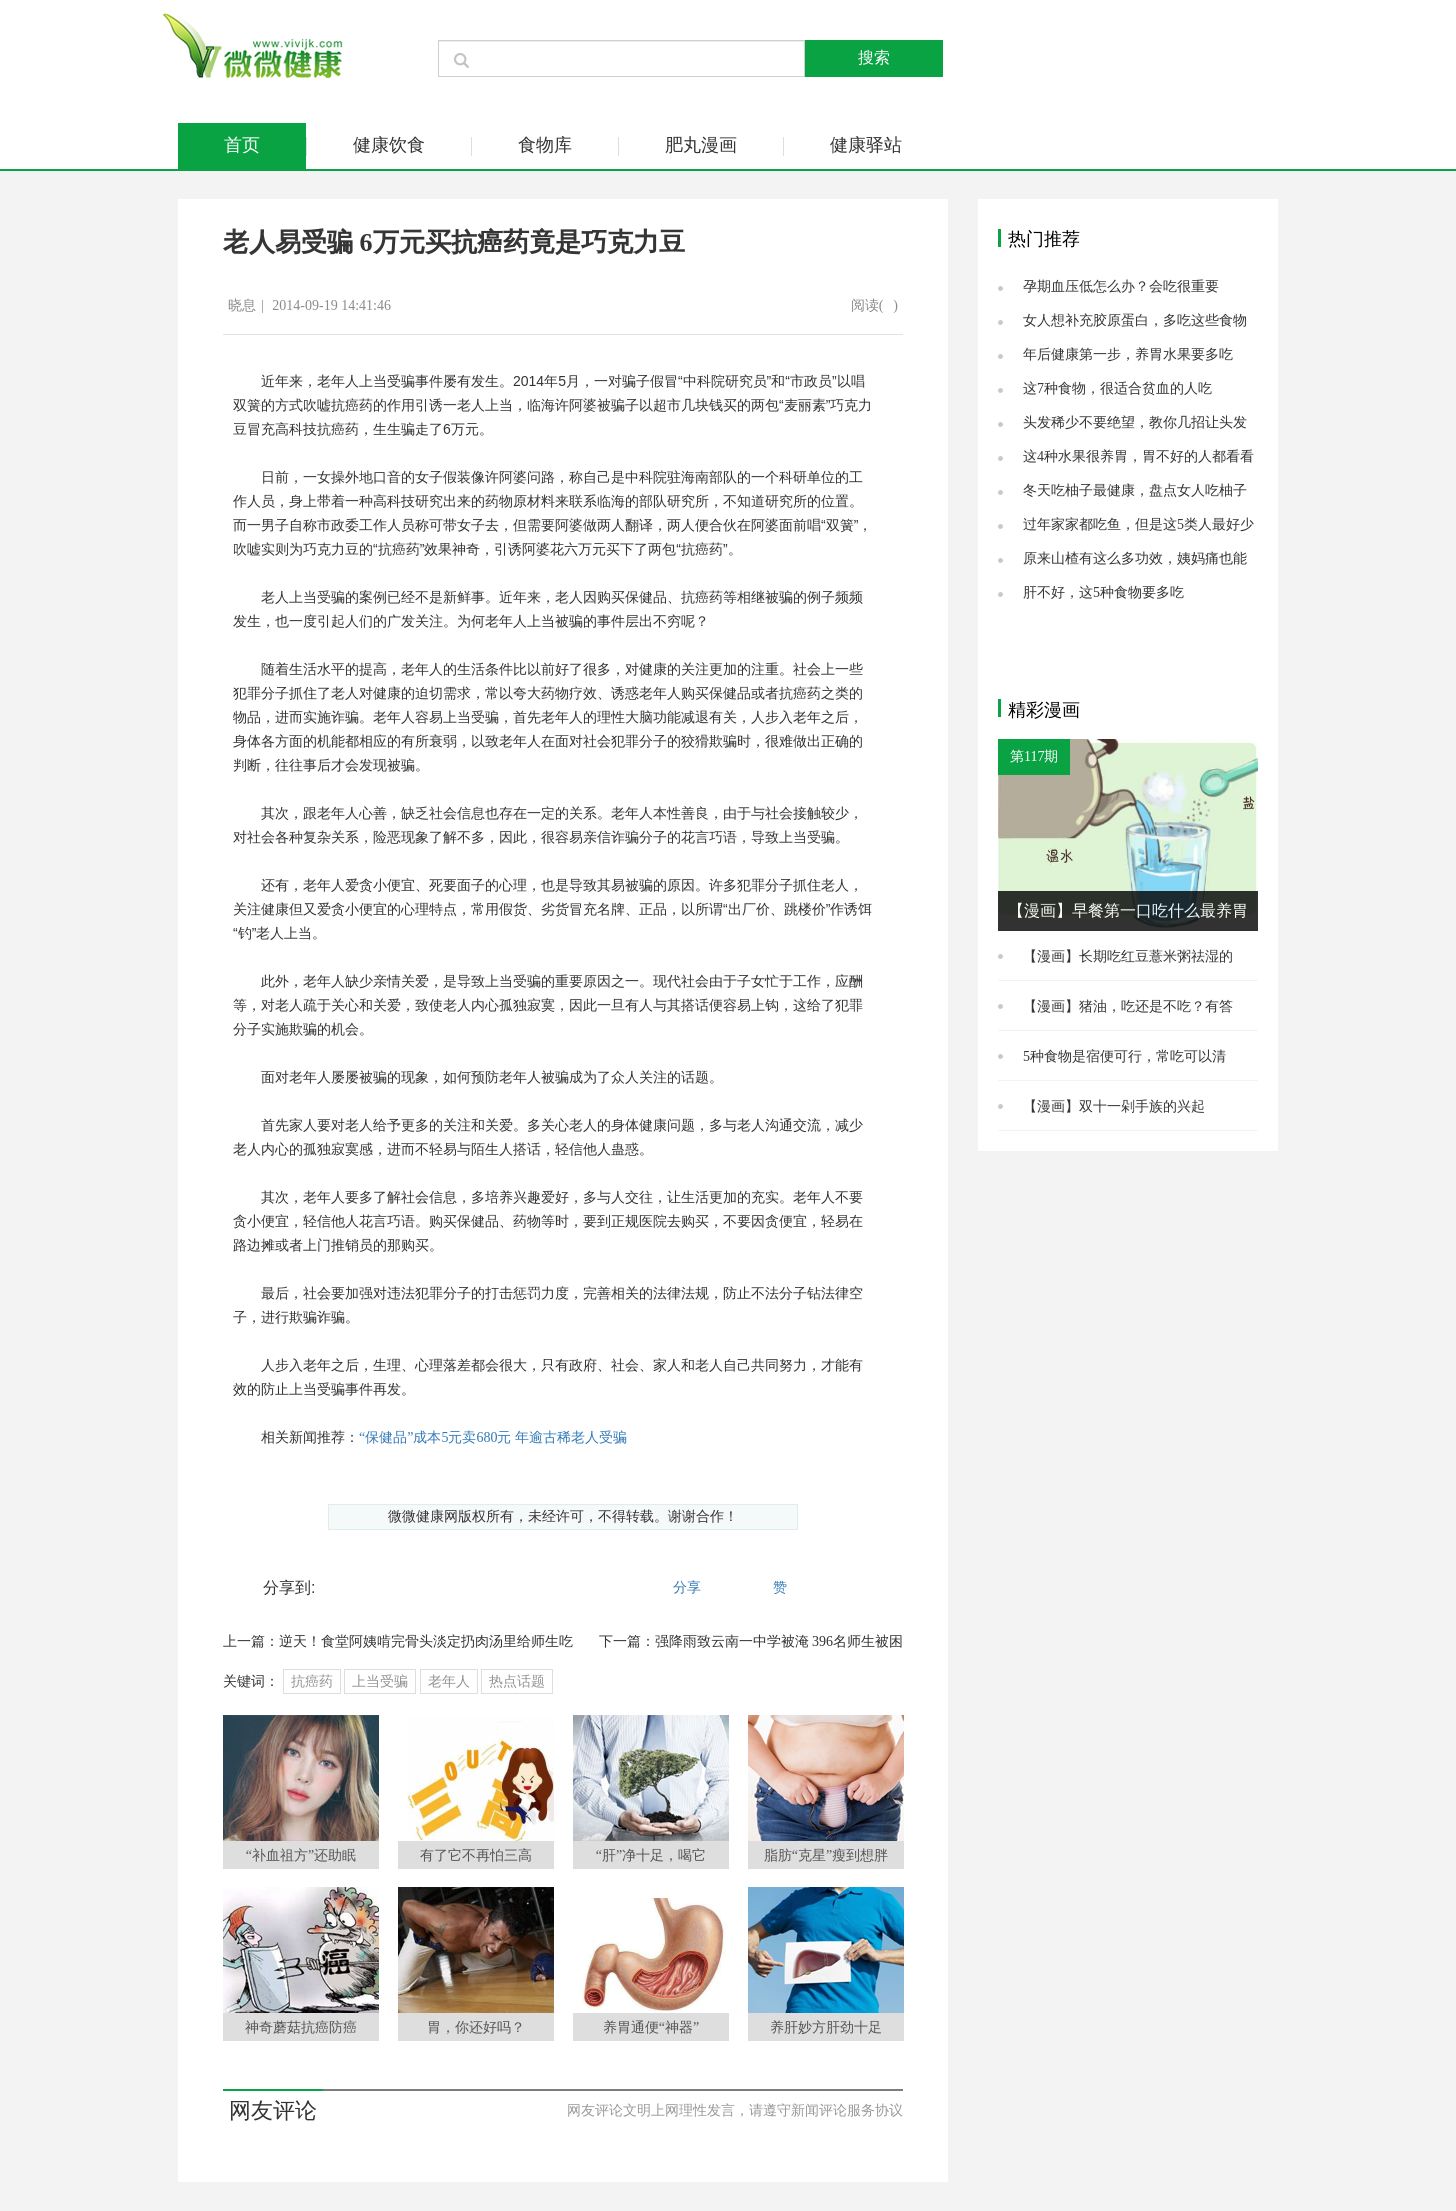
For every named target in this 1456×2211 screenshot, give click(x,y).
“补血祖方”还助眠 (301, 1855)
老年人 (449, 1681)
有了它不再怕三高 (476, 1855)
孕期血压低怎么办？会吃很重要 (1121, 286)
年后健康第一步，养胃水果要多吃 (1128, 354)
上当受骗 (380, 1681)
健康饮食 (389, 145)
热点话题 (517, 1681)
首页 (242, 145)
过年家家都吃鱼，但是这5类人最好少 (1138, 524)
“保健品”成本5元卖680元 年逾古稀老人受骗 (493, 1437)
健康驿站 (866, 145)
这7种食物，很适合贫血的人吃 (1117, 388)
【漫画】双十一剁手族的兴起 (1114, 1106)
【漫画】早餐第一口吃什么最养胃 (1128, 910)
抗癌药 (312, 1681)
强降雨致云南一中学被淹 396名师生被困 (779, 1641)
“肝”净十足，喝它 (651, 1855)
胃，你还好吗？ (476, 2027)
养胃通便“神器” (651, 2027)
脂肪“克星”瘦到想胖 (826, 1855)
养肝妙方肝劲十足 (826, 2027)
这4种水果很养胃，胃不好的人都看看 (1138, 456)
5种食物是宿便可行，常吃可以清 (1124, 1056)
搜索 (874, 57)
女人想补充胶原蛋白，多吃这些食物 (1135, 320)
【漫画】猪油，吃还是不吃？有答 (1128, 1006)
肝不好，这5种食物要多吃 (1103, 592)
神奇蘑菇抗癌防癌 (301, 2027)
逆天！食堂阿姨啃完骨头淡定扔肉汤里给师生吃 (426, 1641)
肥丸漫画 (701, 145)
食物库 (545, 145)
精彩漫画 (1044, 710)
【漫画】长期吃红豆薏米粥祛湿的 (1128, 956)
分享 (687, 1587)
